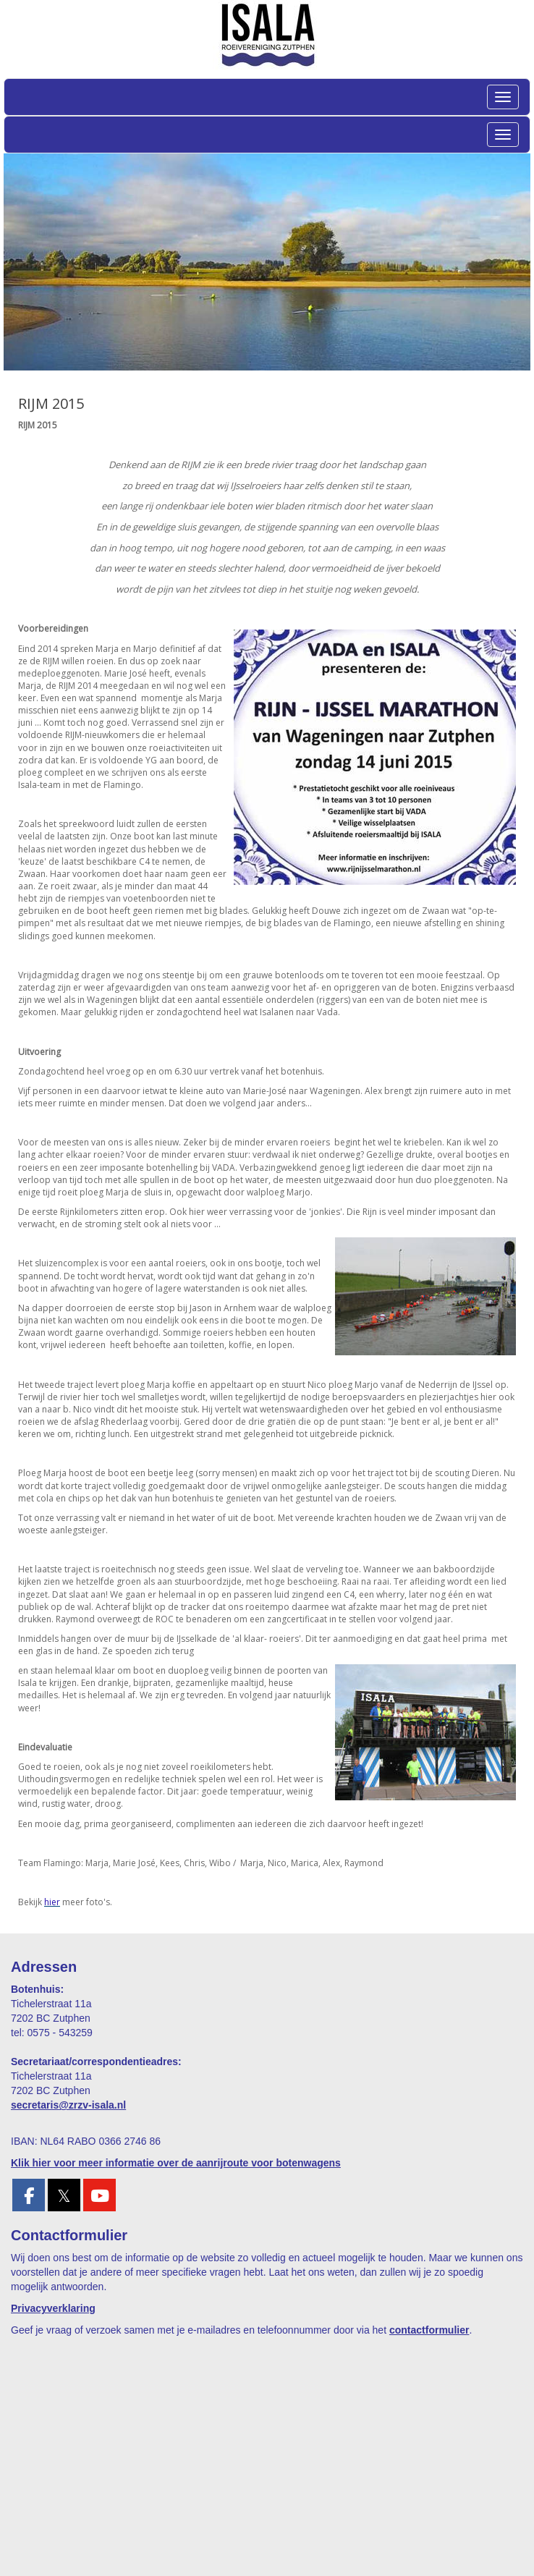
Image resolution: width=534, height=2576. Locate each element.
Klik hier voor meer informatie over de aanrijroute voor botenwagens (176, 2163)
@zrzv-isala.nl (68, 2105)
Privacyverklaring (53, 2308)
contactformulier (429, 2330)
